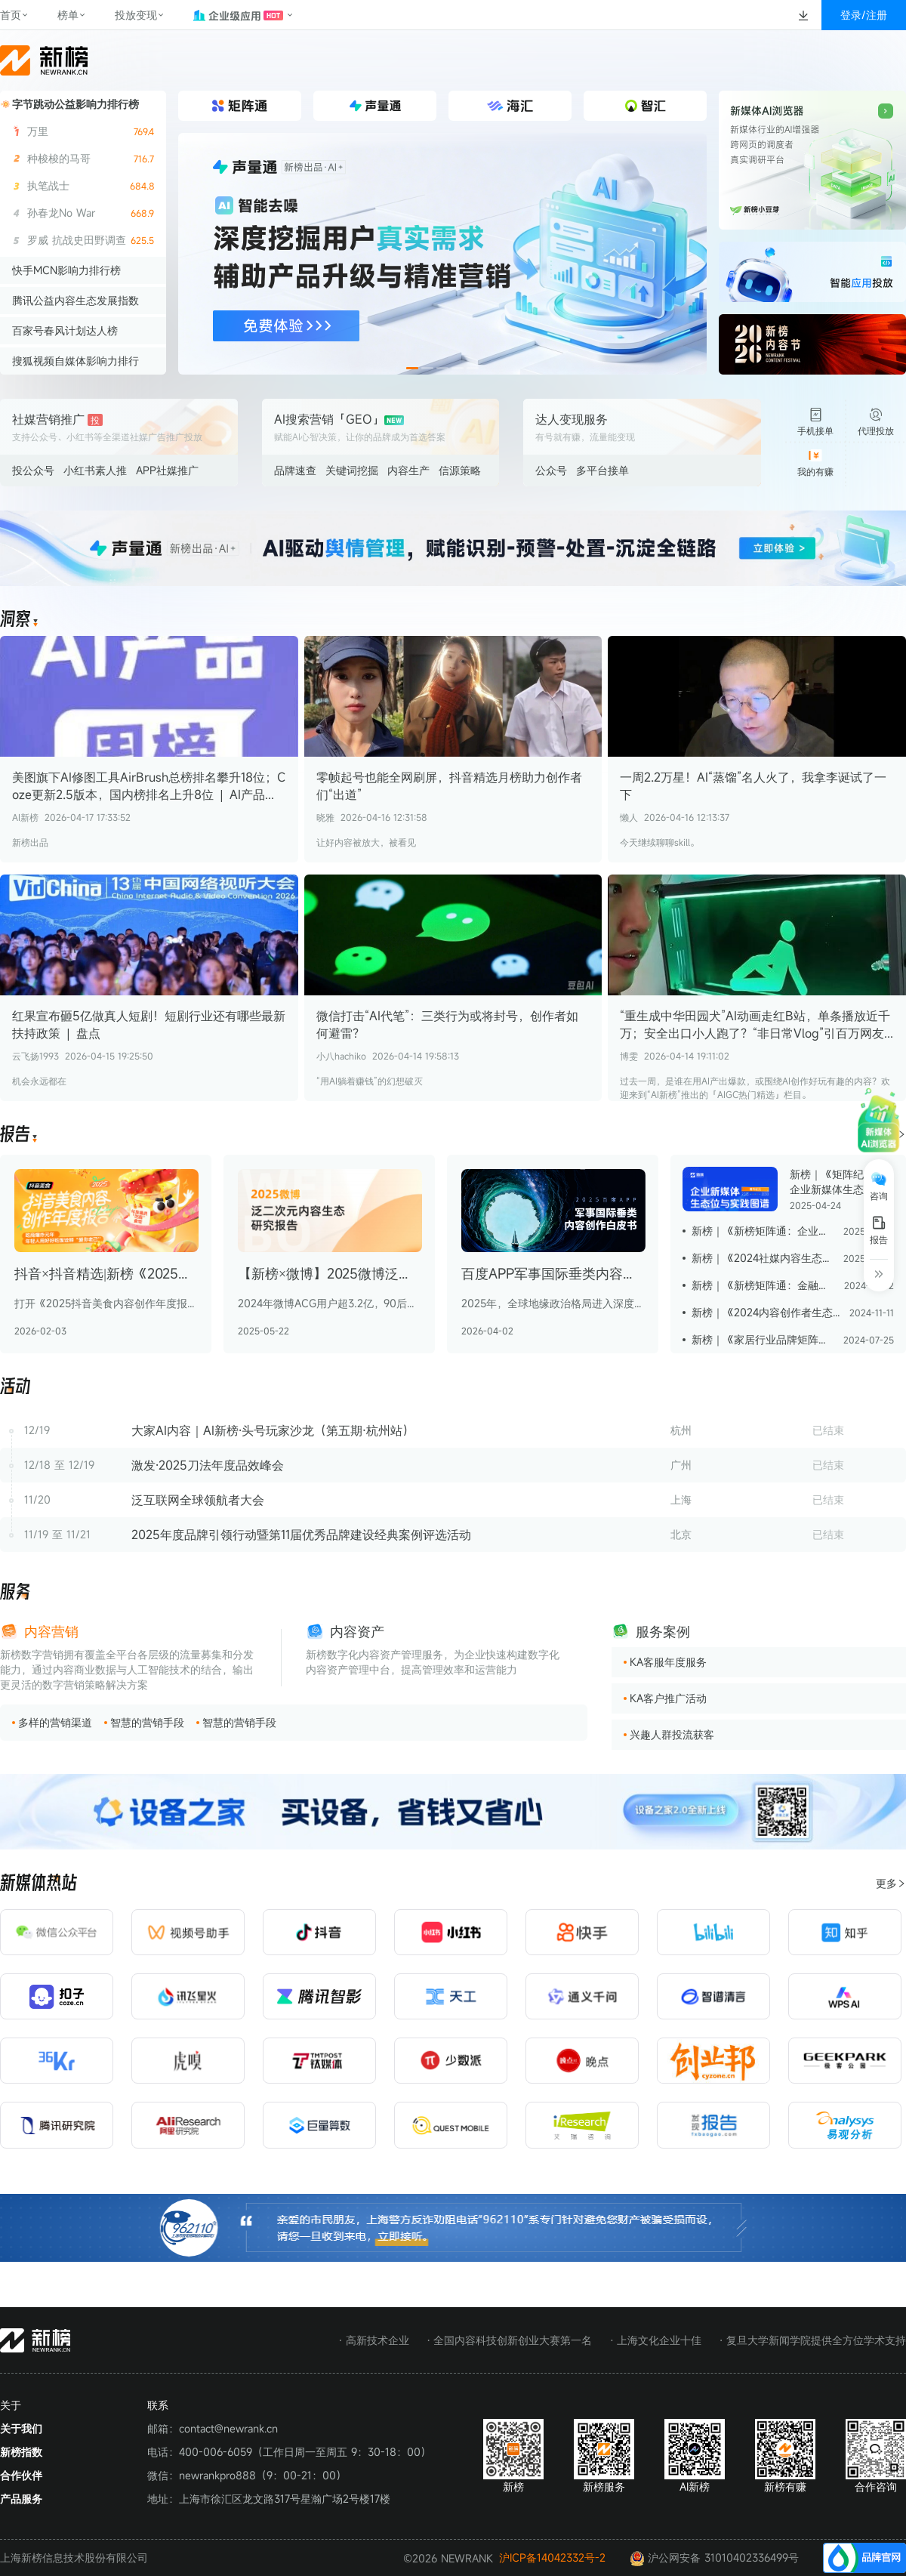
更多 (891, 1883)
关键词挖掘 (351, 470)
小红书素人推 (95, 470)
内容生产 (408, 470)
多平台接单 (602, 470)
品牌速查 (295, 470)
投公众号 (33, 470)
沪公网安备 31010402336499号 (714, 2558)
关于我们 (21, 2428)
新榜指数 (21, 2452)
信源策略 (460, 470)
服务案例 (663, 1631)
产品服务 (21, 2498)
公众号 (551, 470)
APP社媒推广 (167, 470)
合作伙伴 (21, 2475)
